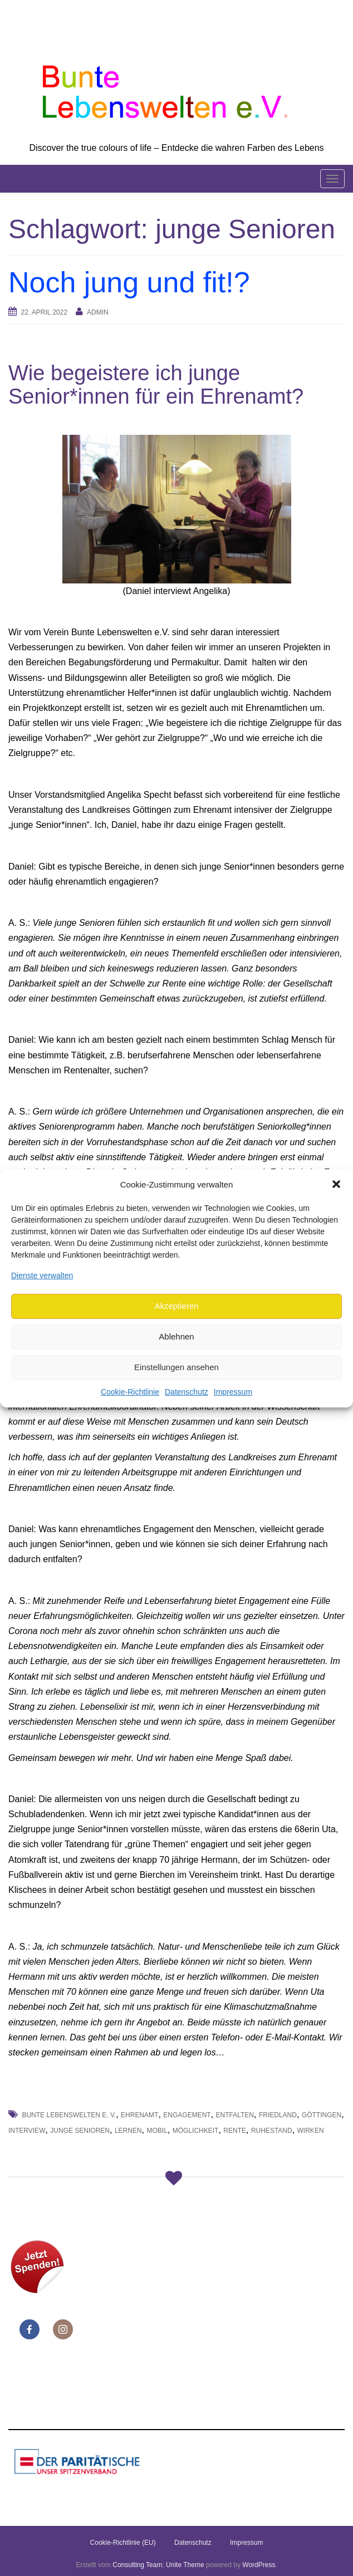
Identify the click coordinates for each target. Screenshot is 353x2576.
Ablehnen (176, 1336)
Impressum (233, 1391)
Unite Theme (185, 2565)
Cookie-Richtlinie (130, 1391)
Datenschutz (186, 1391)
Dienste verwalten (42, 1275)
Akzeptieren (176, 1306)
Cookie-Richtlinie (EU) (123, 2542)
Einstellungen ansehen (176, 1367)
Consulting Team (137, 2565)
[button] (336, 1184)
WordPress (258, 2565)
